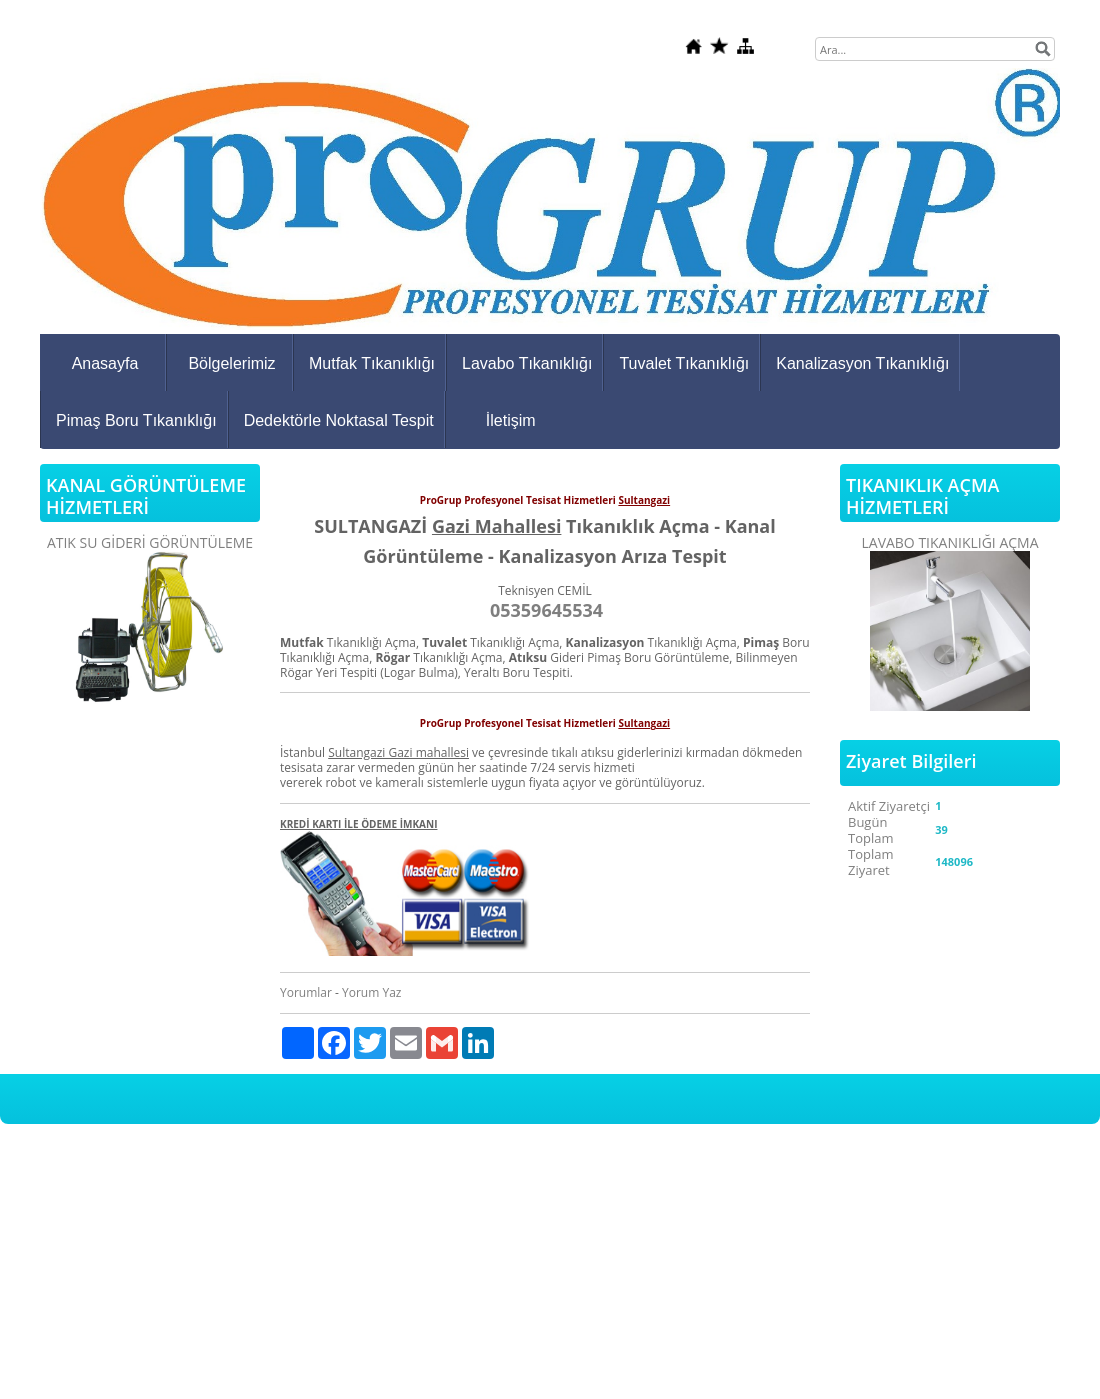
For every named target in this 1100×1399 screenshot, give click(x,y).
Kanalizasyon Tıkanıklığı (862, 363)
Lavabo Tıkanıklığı (527, 363)
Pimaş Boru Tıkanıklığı (136, 420)
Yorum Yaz (371, 992)
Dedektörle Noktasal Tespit (339, 420)
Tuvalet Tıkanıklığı (684, 363)
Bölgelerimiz (231, 363)
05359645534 (546, 610)
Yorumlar (306, 992)
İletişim (511, 420)
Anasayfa (105, 363)
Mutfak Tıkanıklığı (372, 363)
